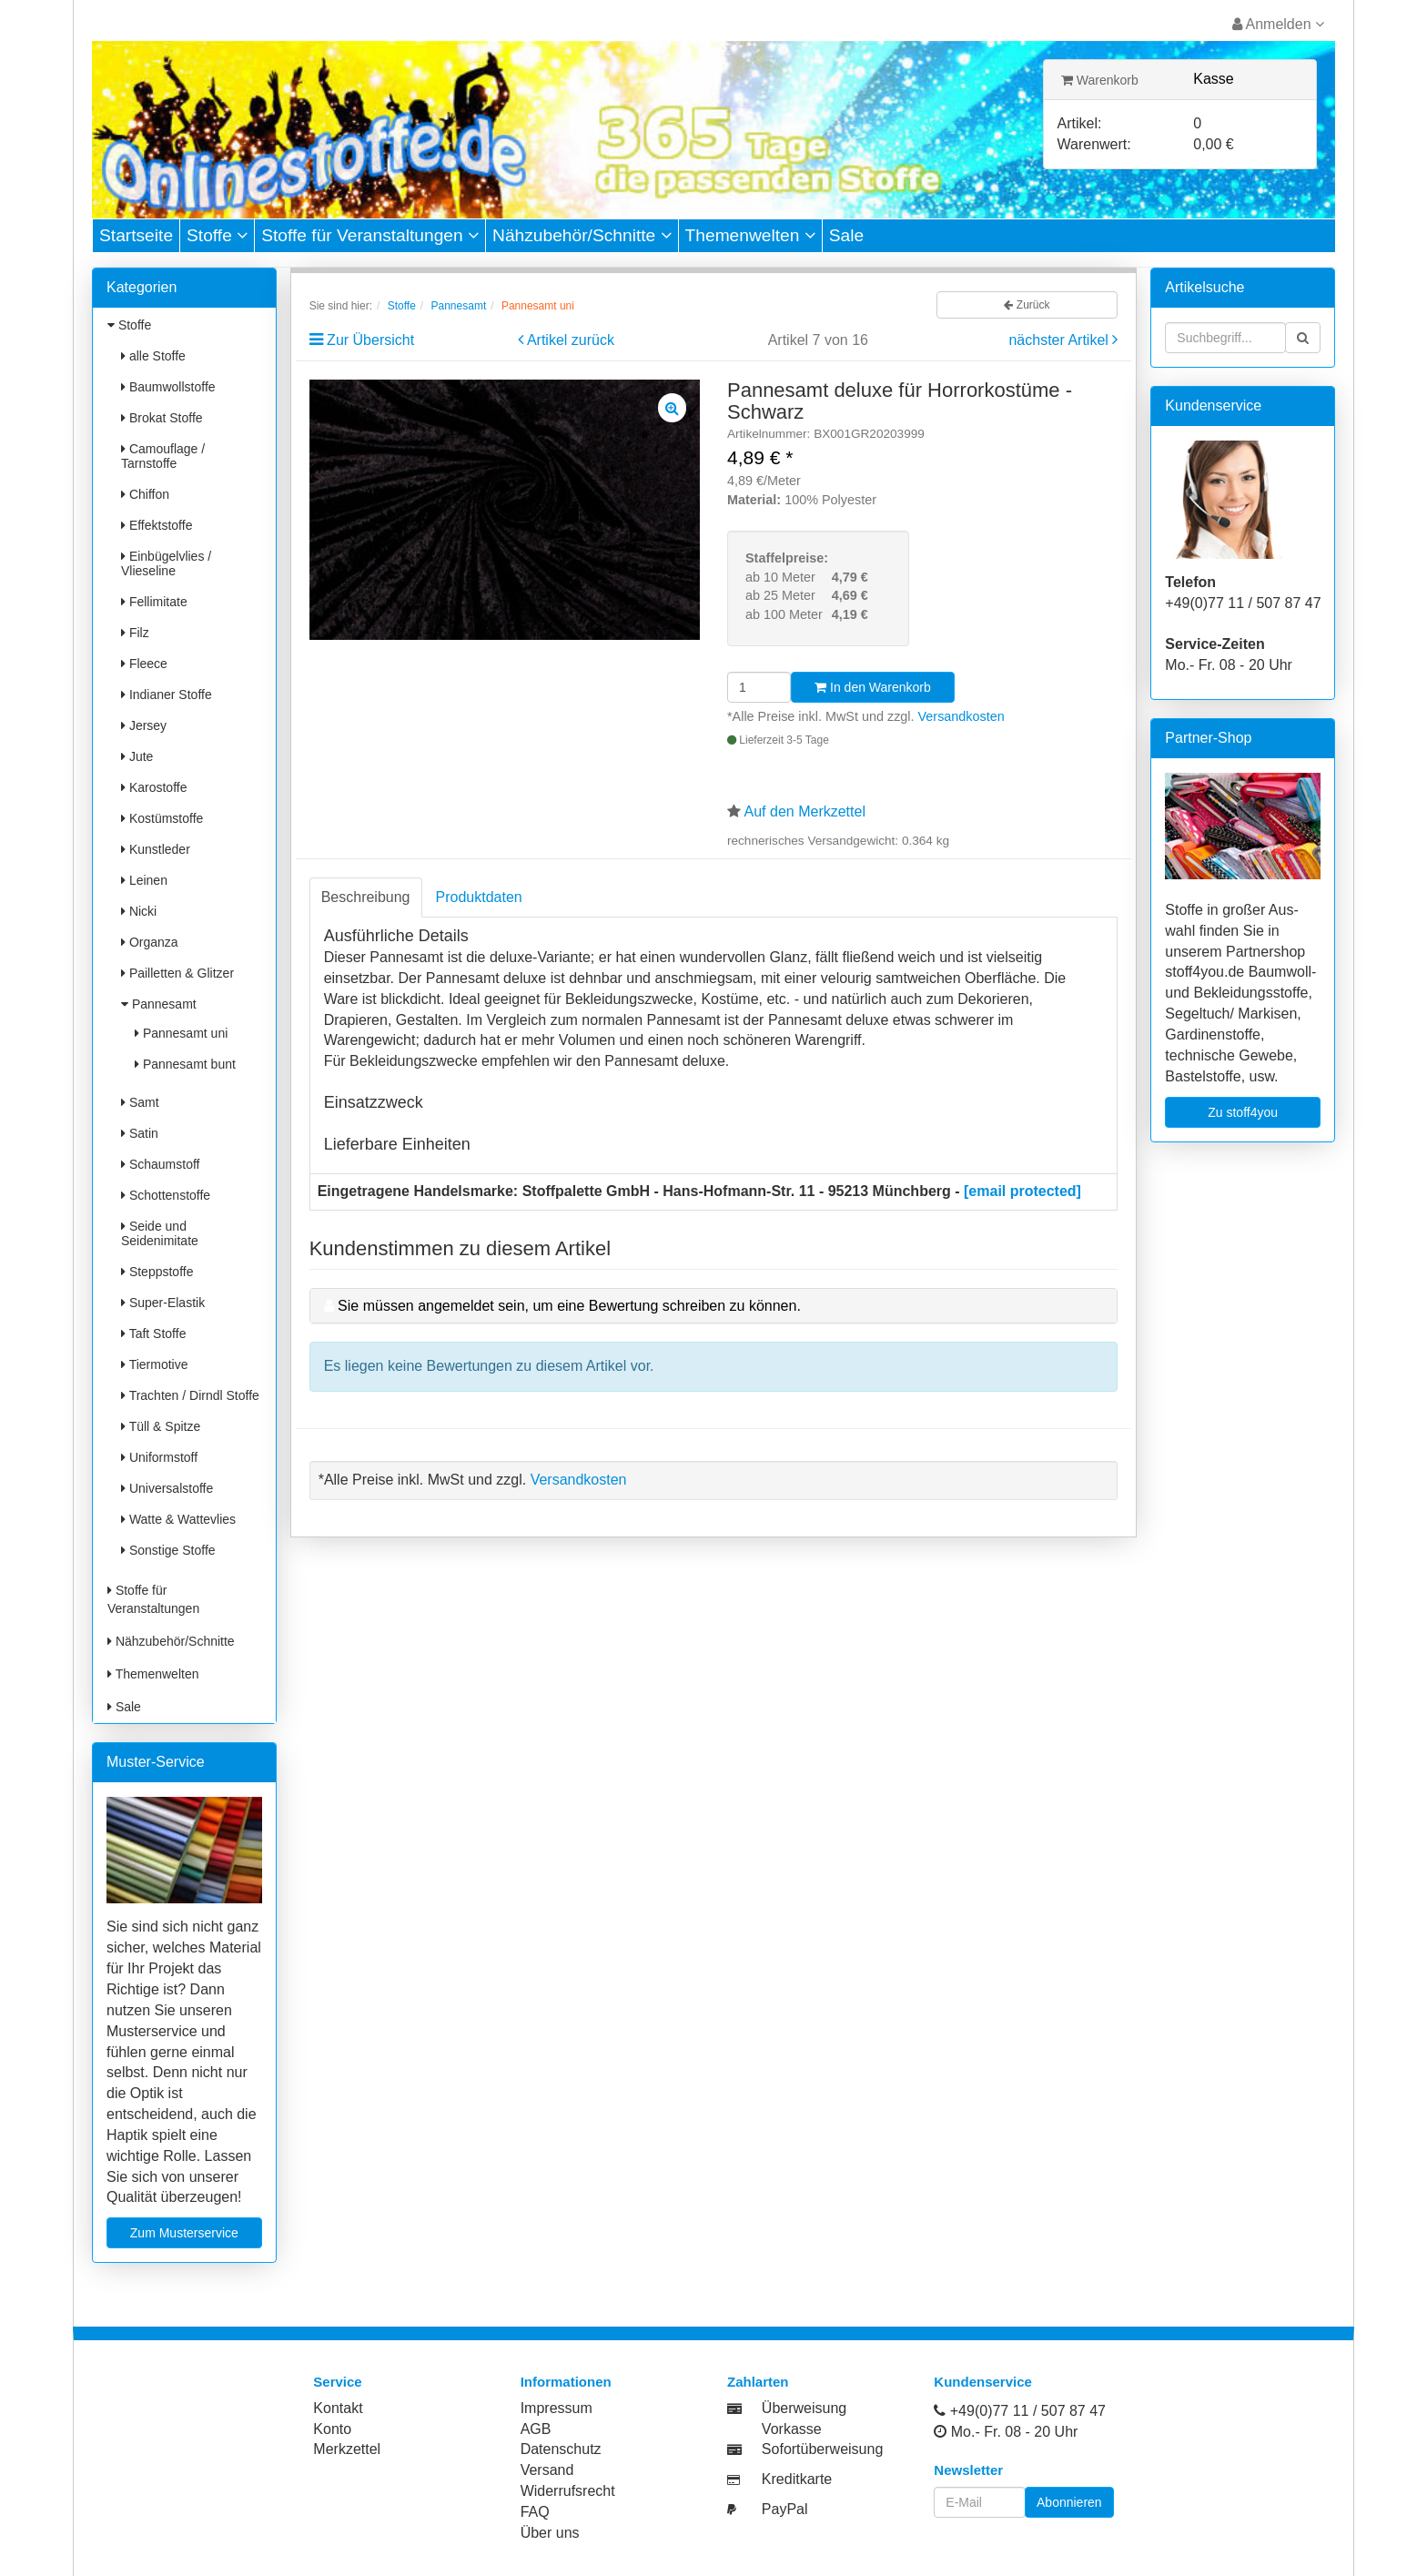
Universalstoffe (167, 1488)
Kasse (1213, 78)
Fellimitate (154, 601)
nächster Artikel (1060, 340)
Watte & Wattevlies (178, 1519)
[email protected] (1022, 1191)
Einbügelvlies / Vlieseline (166, 563)
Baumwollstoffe (168, 387)
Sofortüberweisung (822, 2449)
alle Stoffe (153, 356)
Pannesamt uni (181, 1033)
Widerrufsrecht (568, 2491)
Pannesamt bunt (185, 1064)
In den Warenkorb (873, 687)
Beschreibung (365, 897)
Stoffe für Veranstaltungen (370, 235)
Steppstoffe (157, 1271)
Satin (139, 1133)
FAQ (535, 2512)
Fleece (144, 663)
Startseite (136, 235)
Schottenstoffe (165, 1195)
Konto (332, 2429)
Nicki (139, 911)
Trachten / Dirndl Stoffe (190, 1395)
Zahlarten (758, 2381)
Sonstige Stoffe (168, 1550)
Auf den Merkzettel (804, 811)
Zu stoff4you (1243, 1112)
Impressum (556, 2408)
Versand (547, 2470)
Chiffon (145, 494)
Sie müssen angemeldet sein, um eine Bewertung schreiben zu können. (569, 1305)
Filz (135, 632)
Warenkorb (1100, 80)
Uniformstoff (159, 1457)
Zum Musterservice (184, 2233)
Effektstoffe (156, 525)
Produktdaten (479, 897)
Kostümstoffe (162, 818)
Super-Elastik (163, 1302)
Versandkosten (961, 716)
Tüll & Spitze (160, 1426)
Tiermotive (154, 1364)
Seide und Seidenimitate (159, 1233)
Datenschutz (561, 2449)
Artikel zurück (570, 340)
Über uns (550, 2533)
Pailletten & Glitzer (177, 973)
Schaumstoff (160, 1164)
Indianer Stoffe (166, 694)
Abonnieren (1069, 2502)
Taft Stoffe (153, 1333)
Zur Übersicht (370, 340)
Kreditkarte (797, 2479)
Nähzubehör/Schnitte (582, 235)
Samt (140, 1102)
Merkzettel (346, 2449)
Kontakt (337, 2408)
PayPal (785, 2509)
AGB (536, 2429)
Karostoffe (154, 787)
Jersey (144, 725)
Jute (137, 756)
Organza (149, 942)
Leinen (144, 880)
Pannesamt (159, 1004)
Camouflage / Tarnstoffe (163, 456)
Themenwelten (750, 235)
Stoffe (217, 235)
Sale (846, 235)
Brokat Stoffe (162, 418)
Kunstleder (155, 849)
